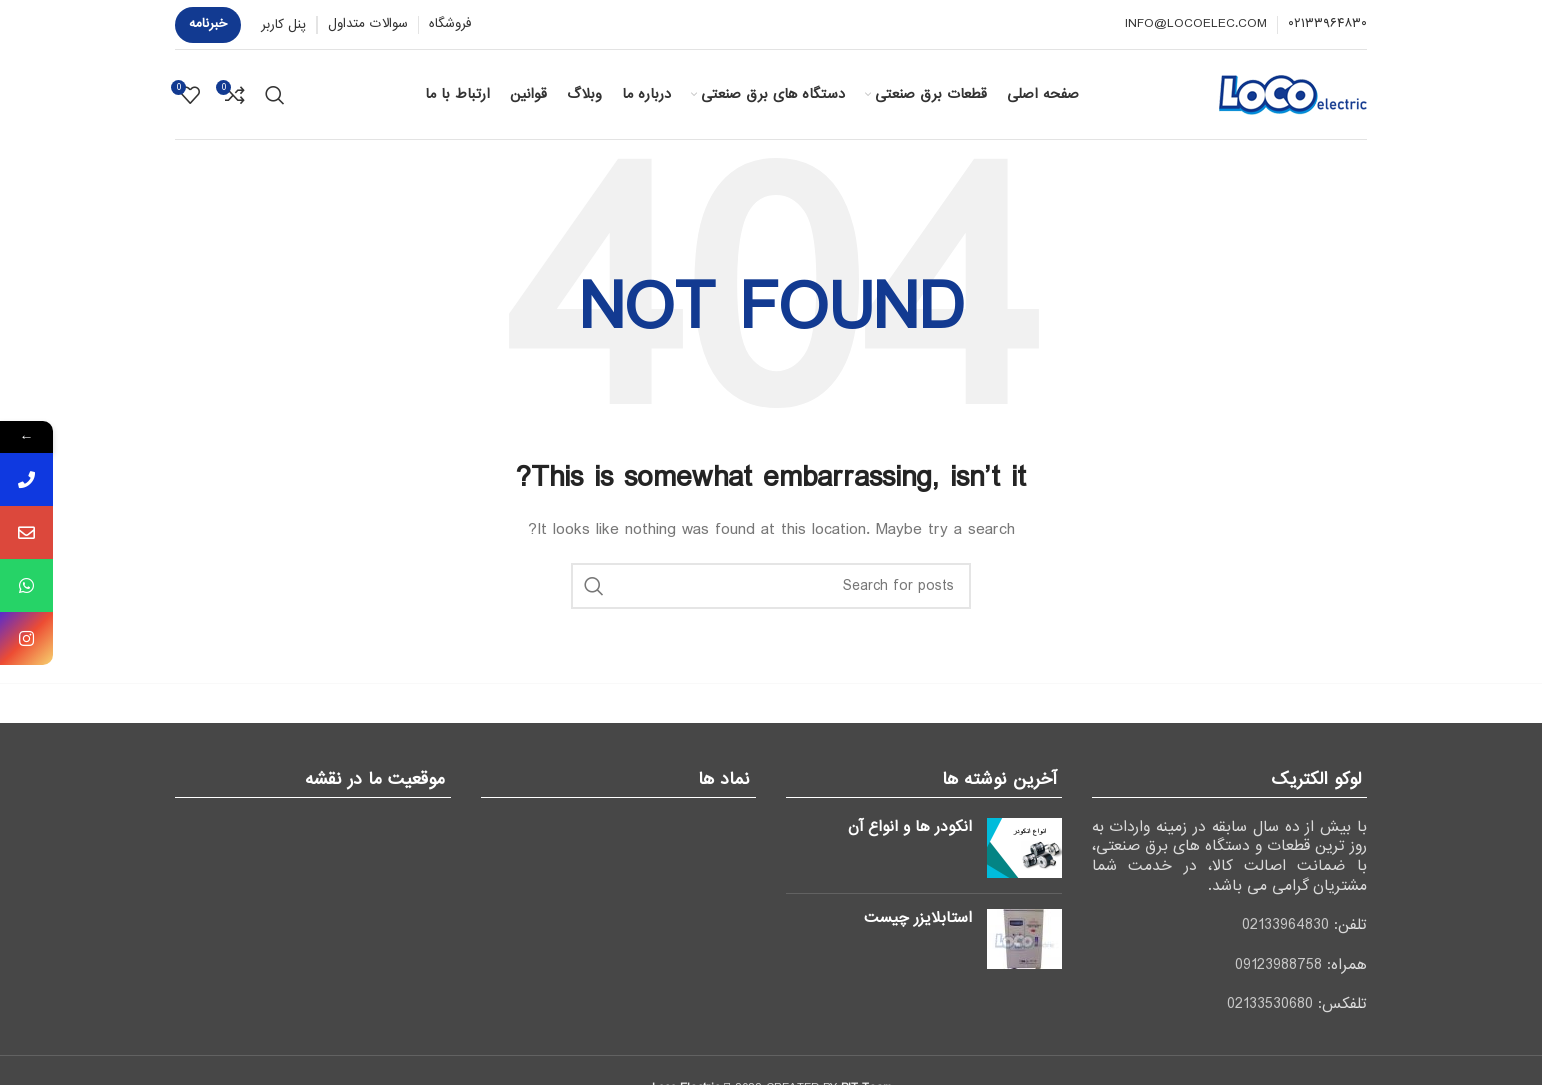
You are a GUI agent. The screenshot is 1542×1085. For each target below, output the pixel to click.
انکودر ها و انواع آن (910, 827)
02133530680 (1270, 1004)
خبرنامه (208, 23)
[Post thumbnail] (1024, 848)
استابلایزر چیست (918, 918)
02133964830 (1285, 925)
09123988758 (1278, 965)
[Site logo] (1293, 94)
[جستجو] (275, 95)
